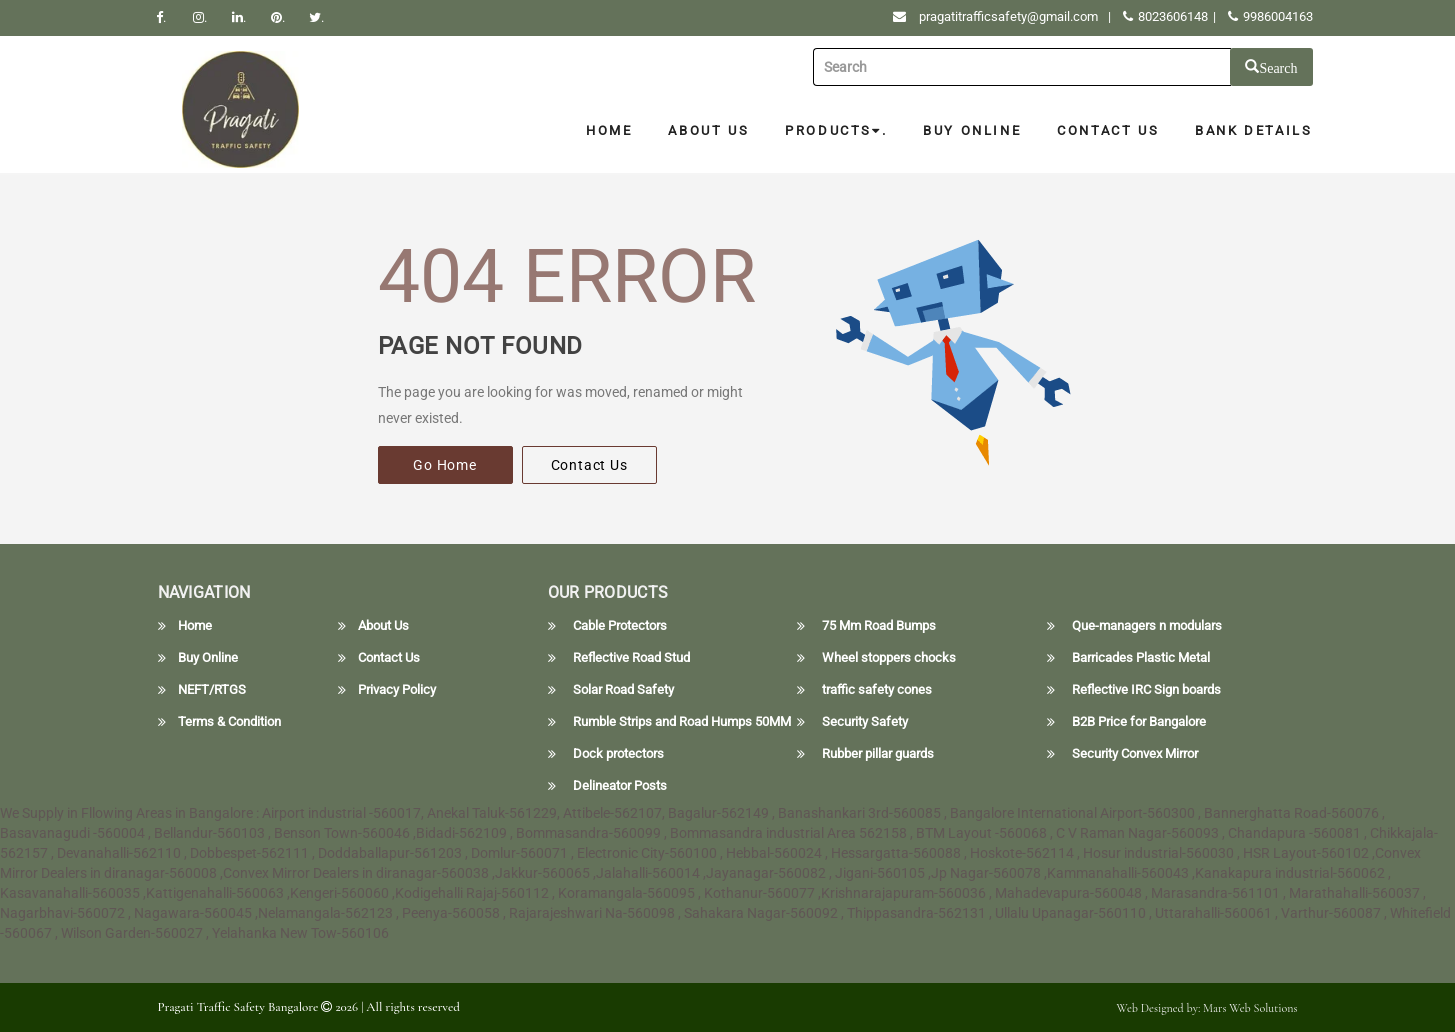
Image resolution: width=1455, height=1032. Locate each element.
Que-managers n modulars (1147, 626)
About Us (708, 130)
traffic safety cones (877, 690)
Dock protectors (618, 754)
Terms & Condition (229, 722)
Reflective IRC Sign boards (1146, 690)
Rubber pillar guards (878, 754)
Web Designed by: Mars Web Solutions (1207, 1008)
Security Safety (865, 722)
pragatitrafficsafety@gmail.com (1008, 16)
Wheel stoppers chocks (889, 658)
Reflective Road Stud (631, 658)
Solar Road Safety (623, 690)
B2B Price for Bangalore (1139, 722)
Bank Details (1253, 130)
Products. (836, 130)
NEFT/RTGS (212, 690)
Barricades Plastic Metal (1141, 658)
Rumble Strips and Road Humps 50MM (682, 722)
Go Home (445, 465)
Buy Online (972, 130)
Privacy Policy (397, 690)
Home (609, 130)
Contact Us (1108, 130)
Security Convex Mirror (1135, 754)
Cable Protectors (620, 626)
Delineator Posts (620, 786)
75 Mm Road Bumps (879, 626)
